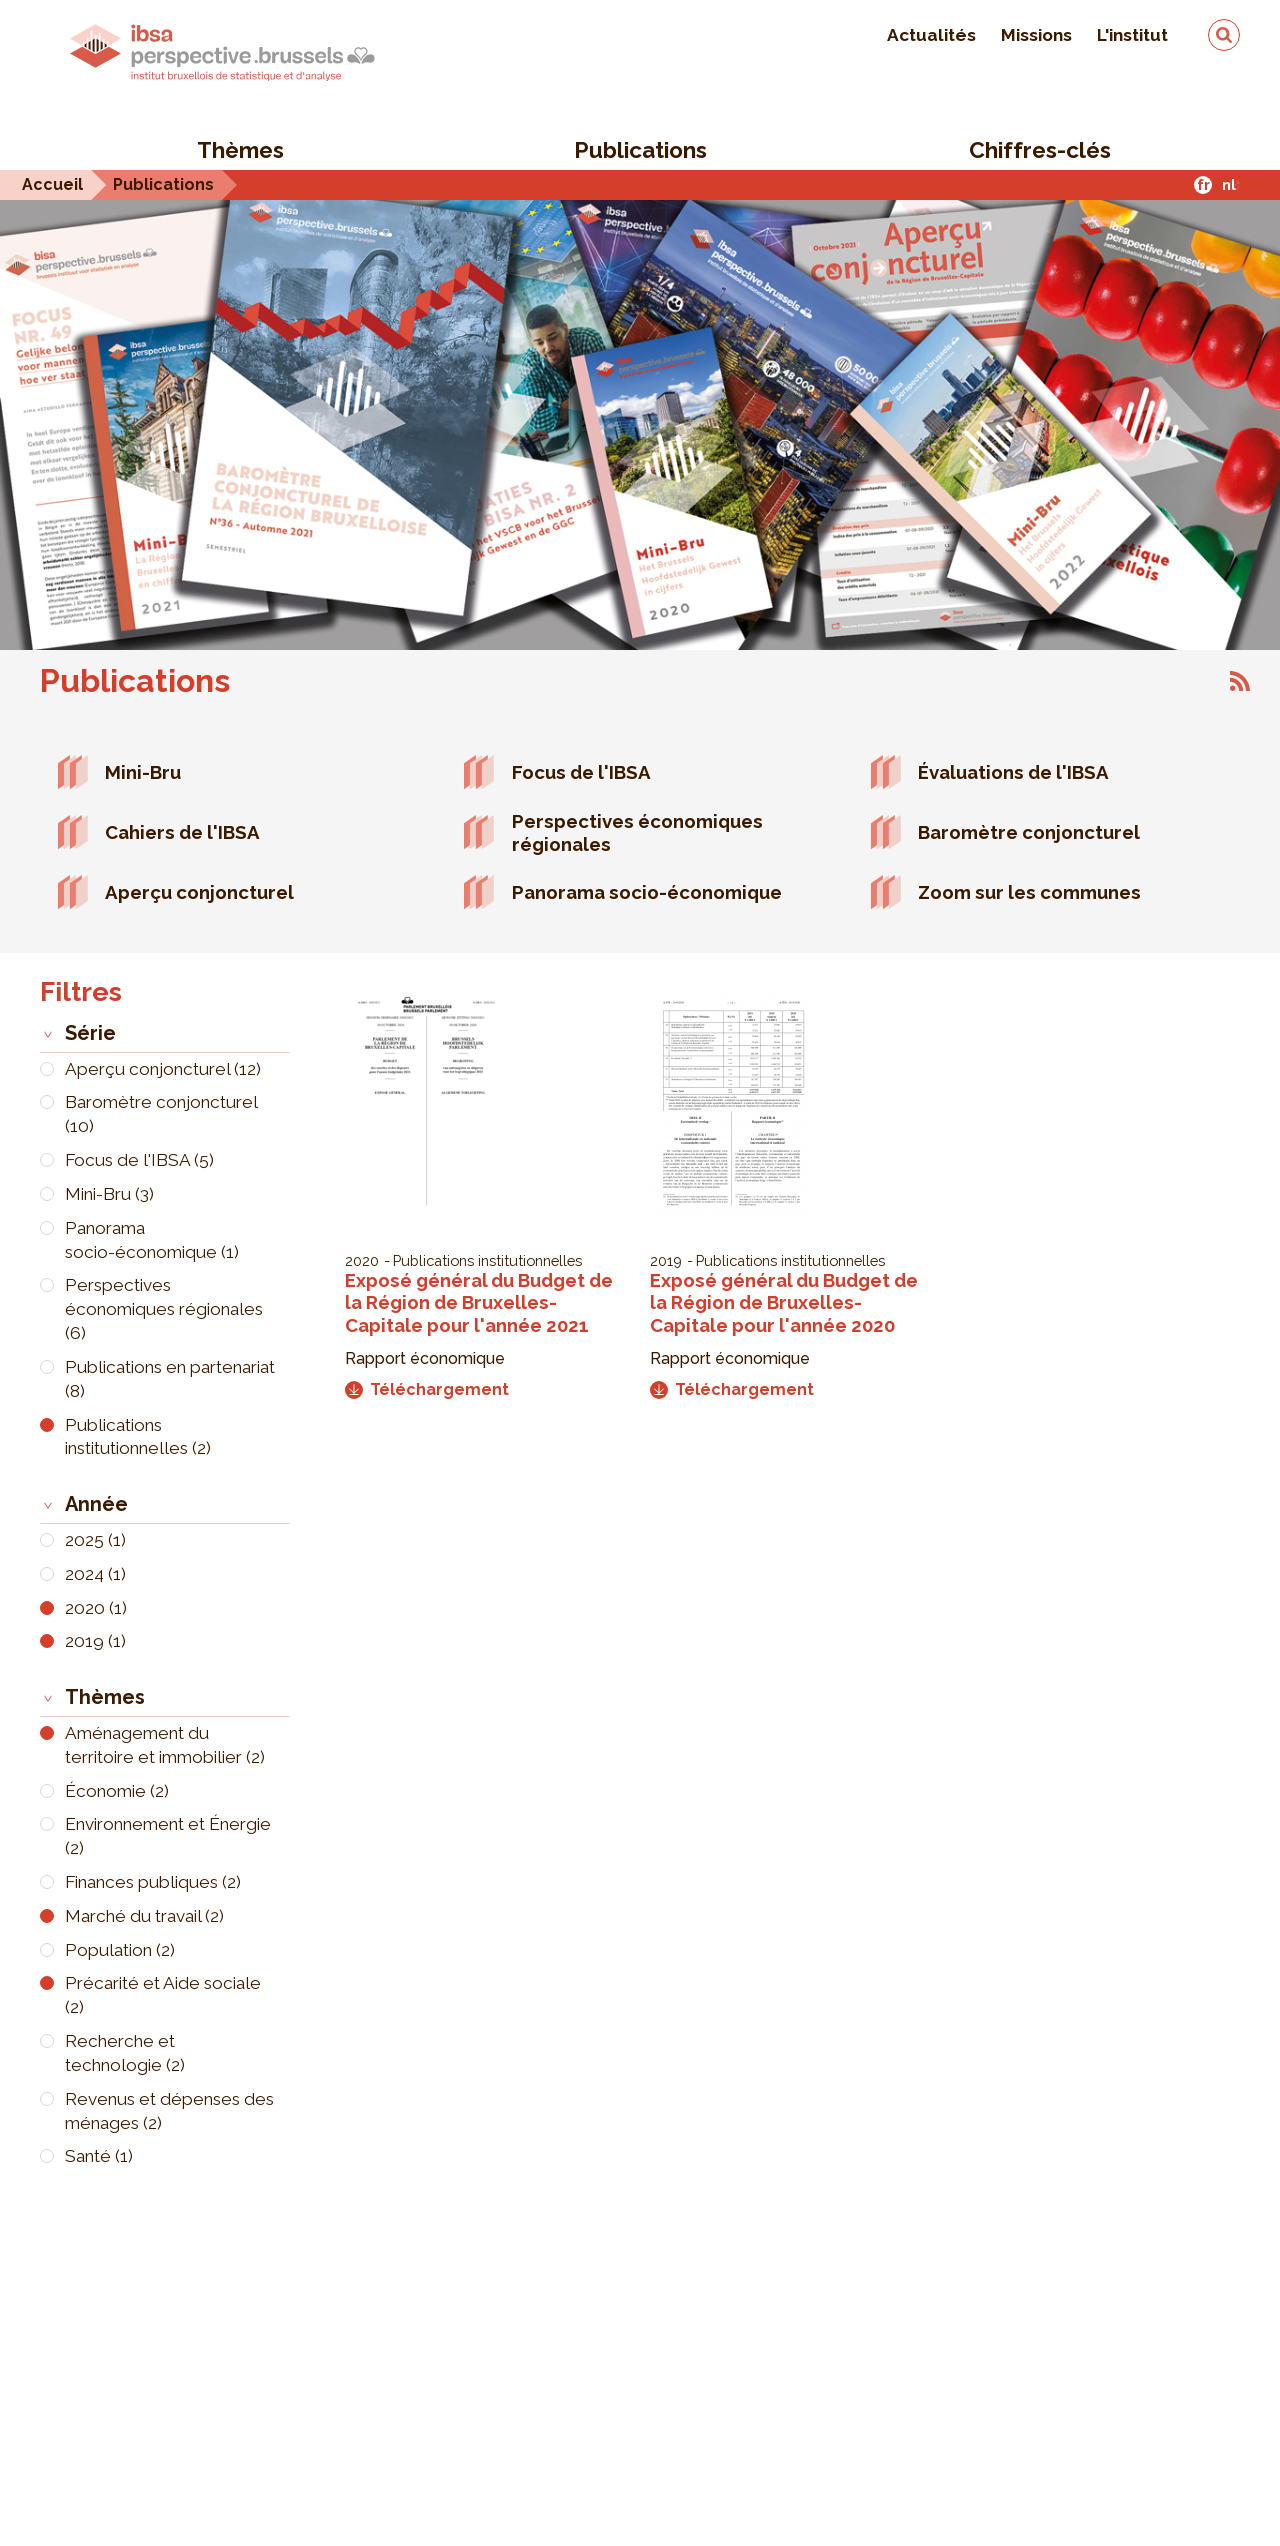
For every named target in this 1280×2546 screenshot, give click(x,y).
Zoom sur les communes (1029, 892)
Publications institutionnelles (487, 1260)
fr (1203, 184)
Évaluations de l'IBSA (1013, 772)
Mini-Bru (143, 772)
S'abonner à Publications (1240, 681)
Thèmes (240, 150)
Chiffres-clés (1040, 150)
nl (1229, 184)
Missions (1036, 35)
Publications (640, 150)
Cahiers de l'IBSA (182, 832)
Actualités (931, 35)
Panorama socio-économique (647, 892)
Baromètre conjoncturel (1029, 832)
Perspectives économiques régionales (637, 832)
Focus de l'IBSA (581, 772)
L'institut (1132, 35)
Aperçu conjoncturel (199, 892)
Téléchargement (427, 1389)
